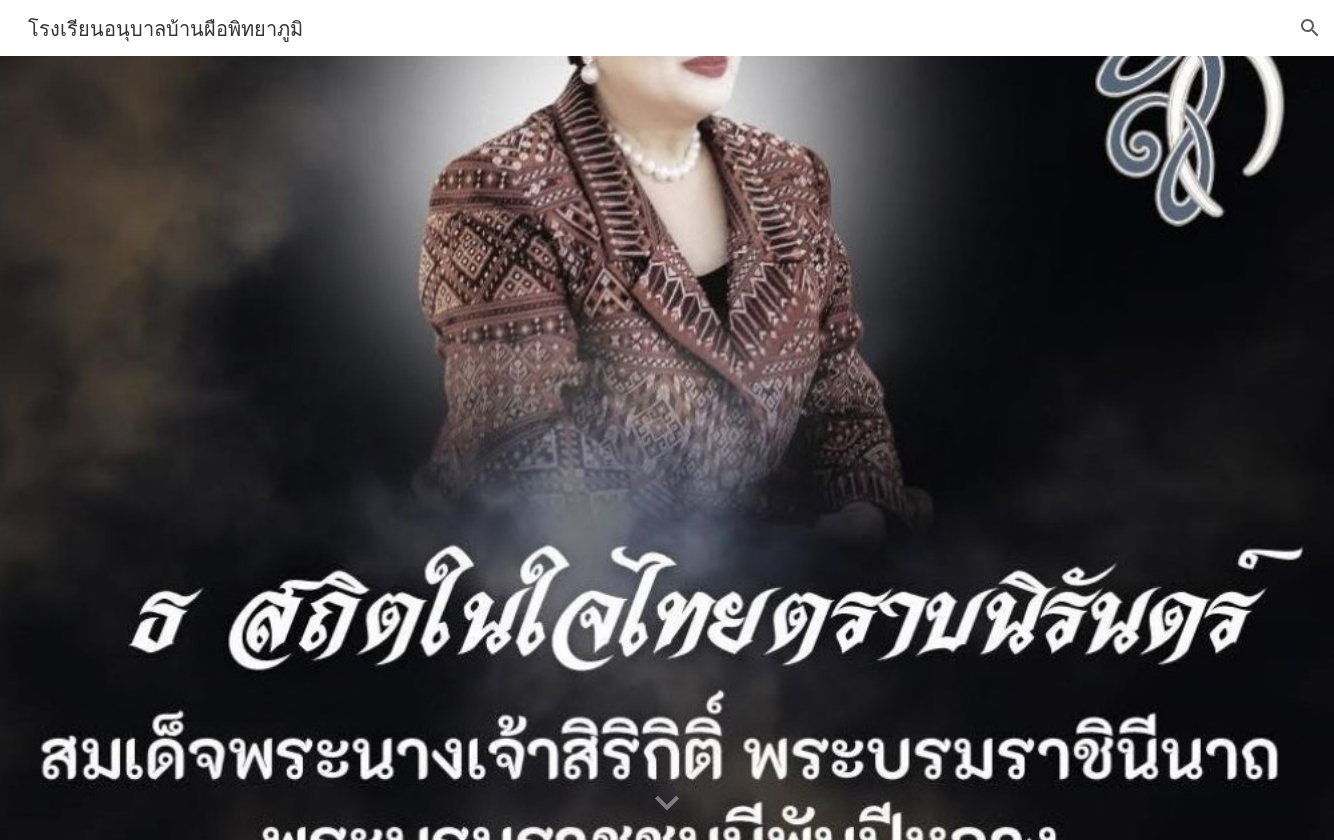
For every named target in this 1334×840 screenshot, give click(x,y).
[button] (1310, 28)
